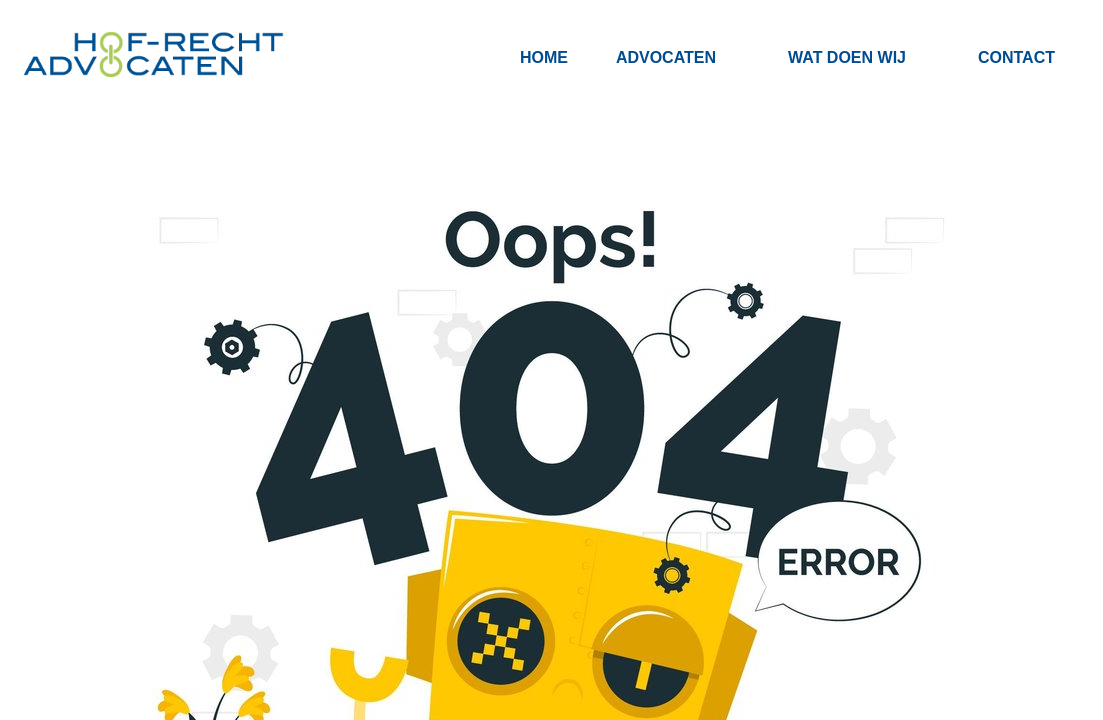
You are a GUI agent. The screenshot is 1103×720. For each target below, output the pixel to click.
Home (544, 57)
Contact (1016, 57)
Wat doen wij (847, 57)
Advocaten (666, 57)
